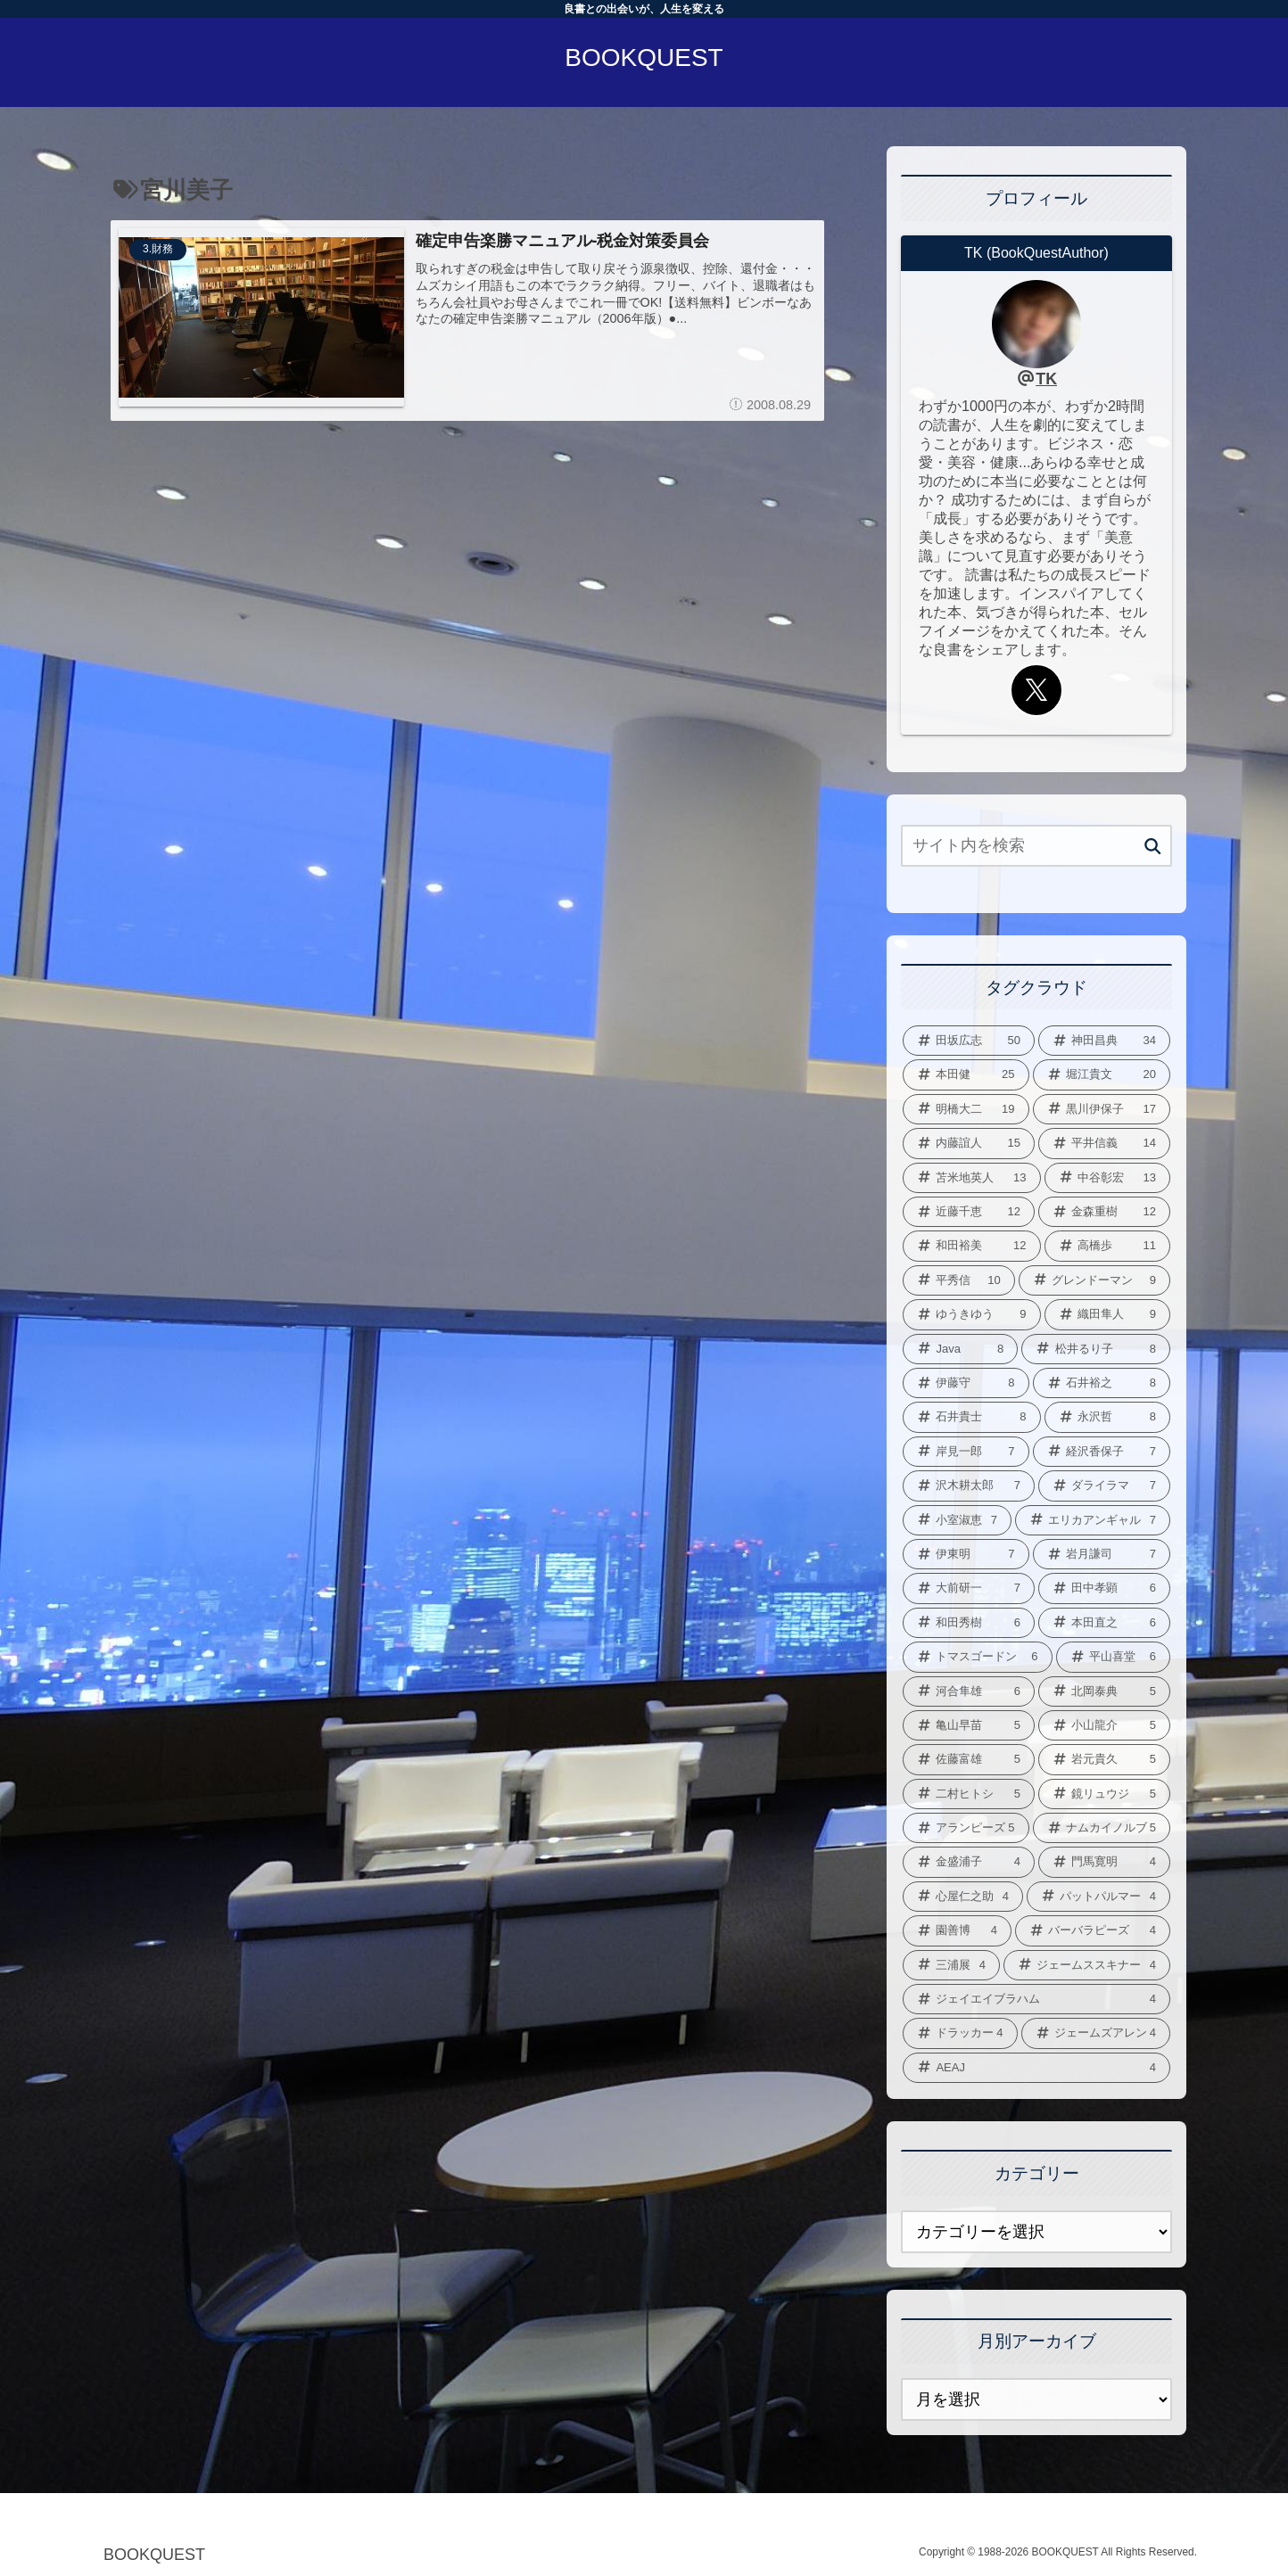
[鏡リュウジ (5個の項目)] (1104, 1794)
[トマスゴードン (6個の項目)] (978, 1657)
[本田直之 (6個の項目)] (1104, 1623)
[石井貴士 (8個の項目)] (972, 1417)
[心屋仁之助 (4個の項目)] (963, 1896)
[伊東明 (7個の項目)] (966, 1554)
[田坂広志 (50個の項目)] (969, 1040)
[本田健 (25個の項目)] (966, 1074)
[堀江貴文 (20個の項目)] (1102, 1074)
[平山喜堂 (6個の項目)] (1113, 1657)
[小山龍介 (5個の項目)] (1104, 1725)
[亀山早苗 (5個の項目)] (969, 1725)
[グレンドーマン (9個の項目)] (1094, 1280)
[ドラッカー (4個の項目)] (960, 2033)
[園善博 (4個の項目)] (957, 1930)
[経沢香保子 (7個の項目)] (1102, 1451)
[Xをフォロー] (1036, 690)
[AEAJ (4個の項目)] (1036, 2068)
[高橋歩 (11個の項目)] (1107, 1245)
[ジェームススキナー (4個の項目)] (1086, 1965)
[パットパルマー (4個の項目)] (1098, 1896)
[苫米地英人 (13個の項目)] (972, 1178)
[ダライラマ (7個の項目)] (1104, 1485)
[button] (1152, 846)
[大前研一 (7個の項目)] (969, 1588)
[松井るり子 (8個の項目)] (1095, 1349)
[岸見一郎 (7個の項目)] (966, 1451)
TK (1046, 379)
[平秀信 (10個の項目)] (959, 1280)
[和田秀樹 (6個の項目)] (969, 1623)
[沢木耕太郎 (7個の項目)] (969, 1485)
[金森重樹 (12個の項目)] (1104, 1212)
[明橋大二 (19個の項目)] (966, 1109)
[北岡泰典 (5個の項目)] (1104, 1691)
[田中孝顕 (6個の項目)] (1104, 1588)
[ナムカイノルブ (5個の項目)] (1102, 1828)
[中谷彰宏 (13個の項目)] (1107, 1178)
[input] (1036, 846)
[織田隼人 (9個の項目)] (1107, 1314)
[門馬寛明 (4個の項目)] (1104, 1862)
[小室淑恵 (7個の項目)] (957, 1520)
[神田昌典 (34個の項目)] (1104, 1040)
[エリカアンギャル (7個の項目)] (1092, 1520)
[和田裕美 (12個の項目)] (972, 1245)
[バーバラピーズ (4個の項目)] (1092, 1930)
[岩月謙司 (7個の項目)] (1102, 1554)
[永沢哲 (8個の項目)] (1107, 1417)
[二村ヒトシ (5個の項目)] (969, 1794)
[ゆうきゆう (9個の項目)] (972, 1314)
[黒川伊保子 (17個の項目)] (1102, 1109)
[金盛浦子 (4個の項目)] (969, 1862)
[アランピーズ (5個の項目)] (966, 1828)
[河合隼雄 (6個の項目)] (969, 1691)
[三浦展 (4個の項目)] (951, 1965)
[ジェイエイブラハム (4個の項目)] (1036, 1999)
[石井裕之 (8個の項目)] (1102, 1383)
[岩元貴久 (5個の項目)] (1104, 1759)
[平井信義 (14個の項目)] (1104, 1143)
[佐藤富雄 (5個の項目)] (969, 1759)
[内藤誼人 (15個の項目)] (969, 1143)
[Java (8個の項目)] (960, 1349)
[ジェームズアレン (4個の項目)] (1096, 2033)
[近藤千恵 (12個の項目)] (969, 1212)
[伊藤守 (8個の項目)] (966, 1383)
